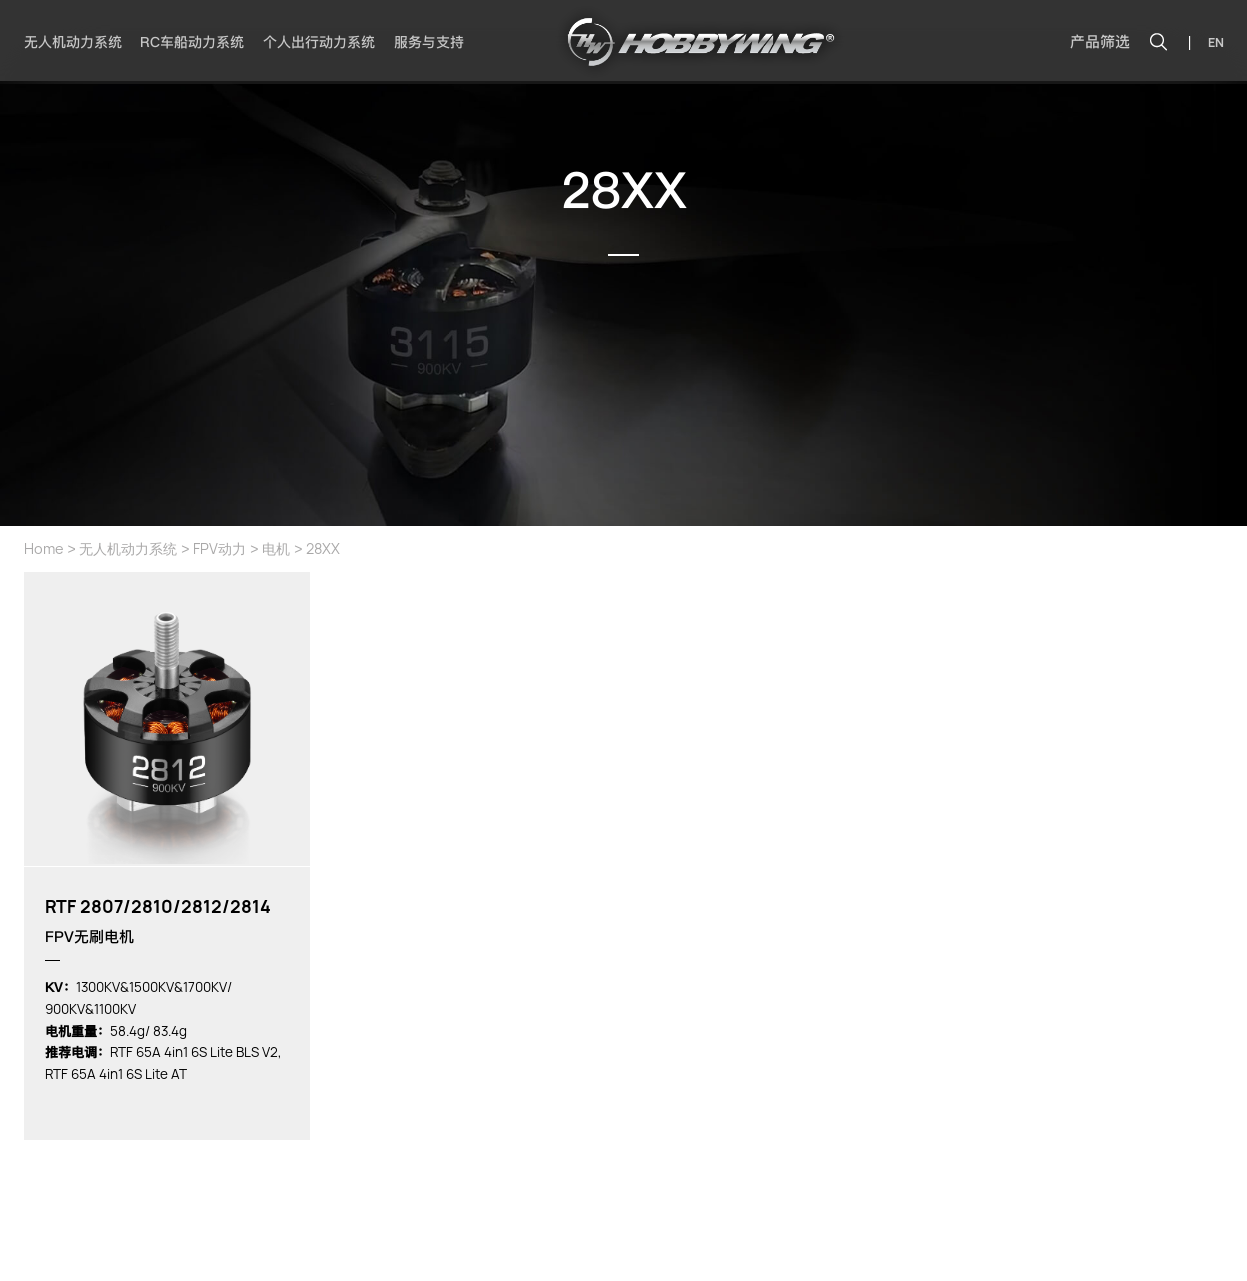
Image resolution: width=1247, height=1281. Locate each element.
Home (44, 548)
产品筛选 (1100, 42)
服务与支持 (429, 42)
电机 (276, 548)
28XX (323, 548)
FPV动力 (219, 548)
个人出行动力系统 (319, 42)
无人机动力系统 (73, 42)
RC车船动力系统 (192, 42)
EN (1216, 42)
